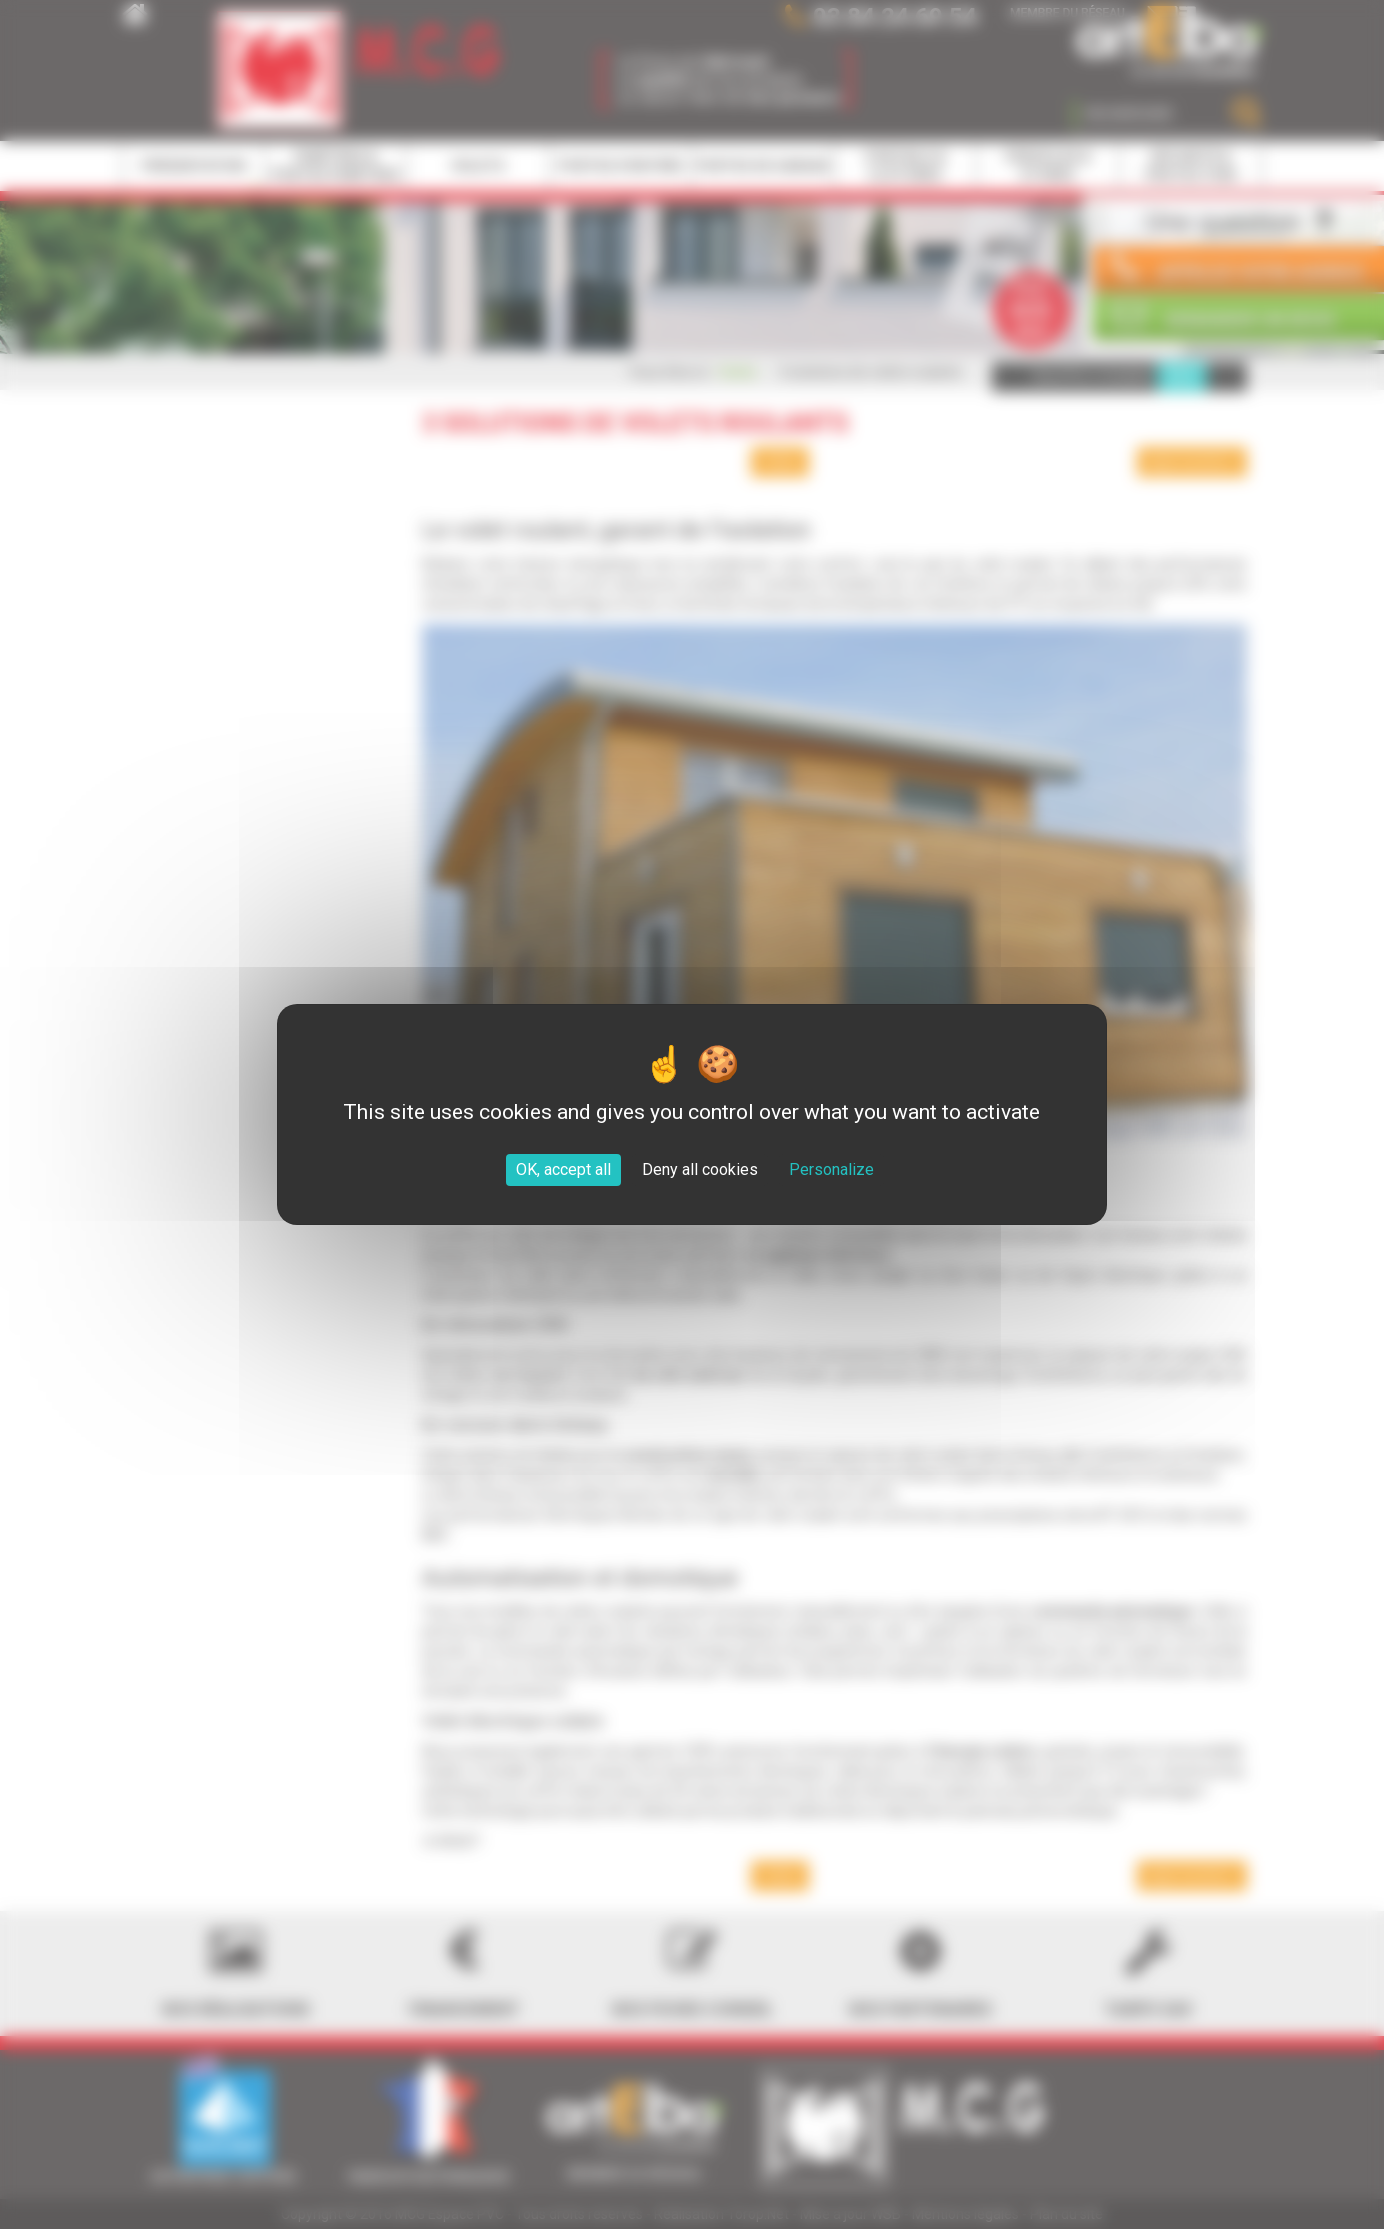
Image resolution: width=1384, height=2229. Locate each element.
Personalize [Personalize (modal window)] (831, 1169)
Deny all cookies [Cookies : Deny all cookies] (700, 1169)
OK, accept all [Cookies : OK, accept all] (563, 1169)
